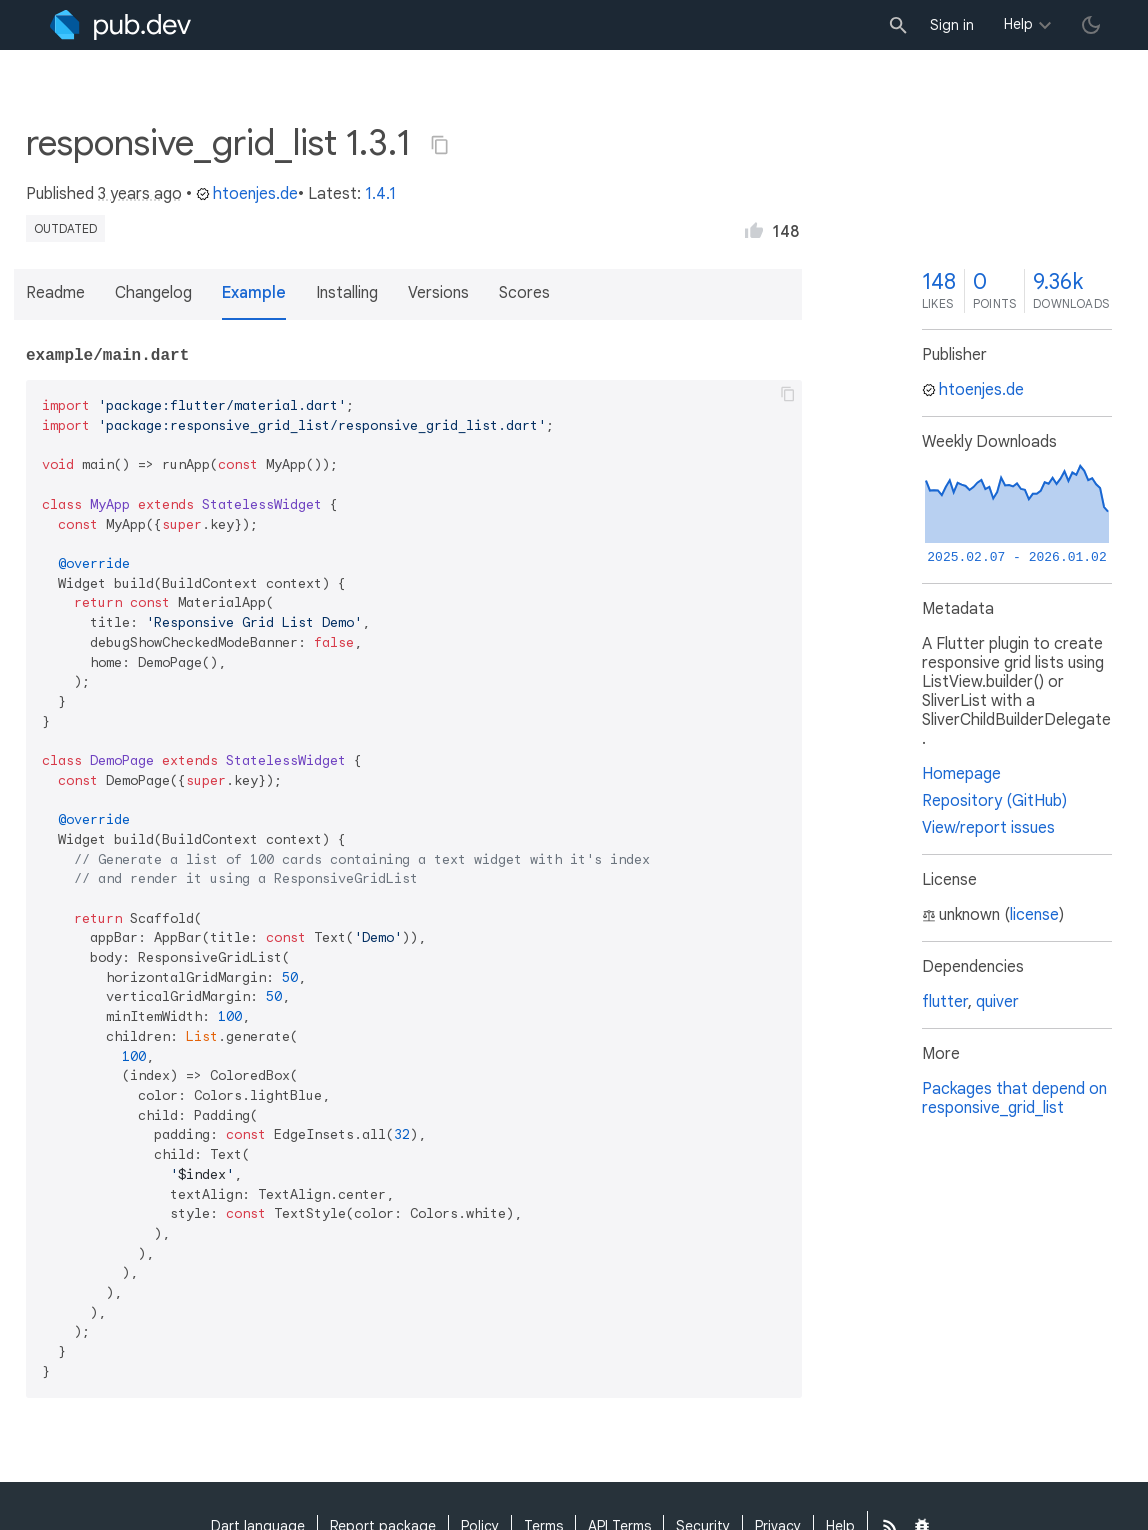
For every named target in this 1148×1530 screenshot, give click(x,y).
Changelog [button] (153, 293)
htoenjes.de (247, 194)
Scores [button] (524, 293)
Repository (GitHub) (994, 801)
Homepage (961, 774)
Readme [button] (55, 293)
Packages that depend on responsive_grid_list (1014, 1098)
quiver (997, 1002)
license (1034, 915)
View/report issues (988, 828)
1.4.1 (380, 194)
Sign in (952, 25)
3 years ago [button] (140, 194)
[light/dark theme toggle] (1091, 25)
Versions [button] (438, 293)
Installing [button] (347, 293)
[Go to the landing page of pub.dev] (120, 25)
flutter (945, 1002)
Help (1018, 24)
